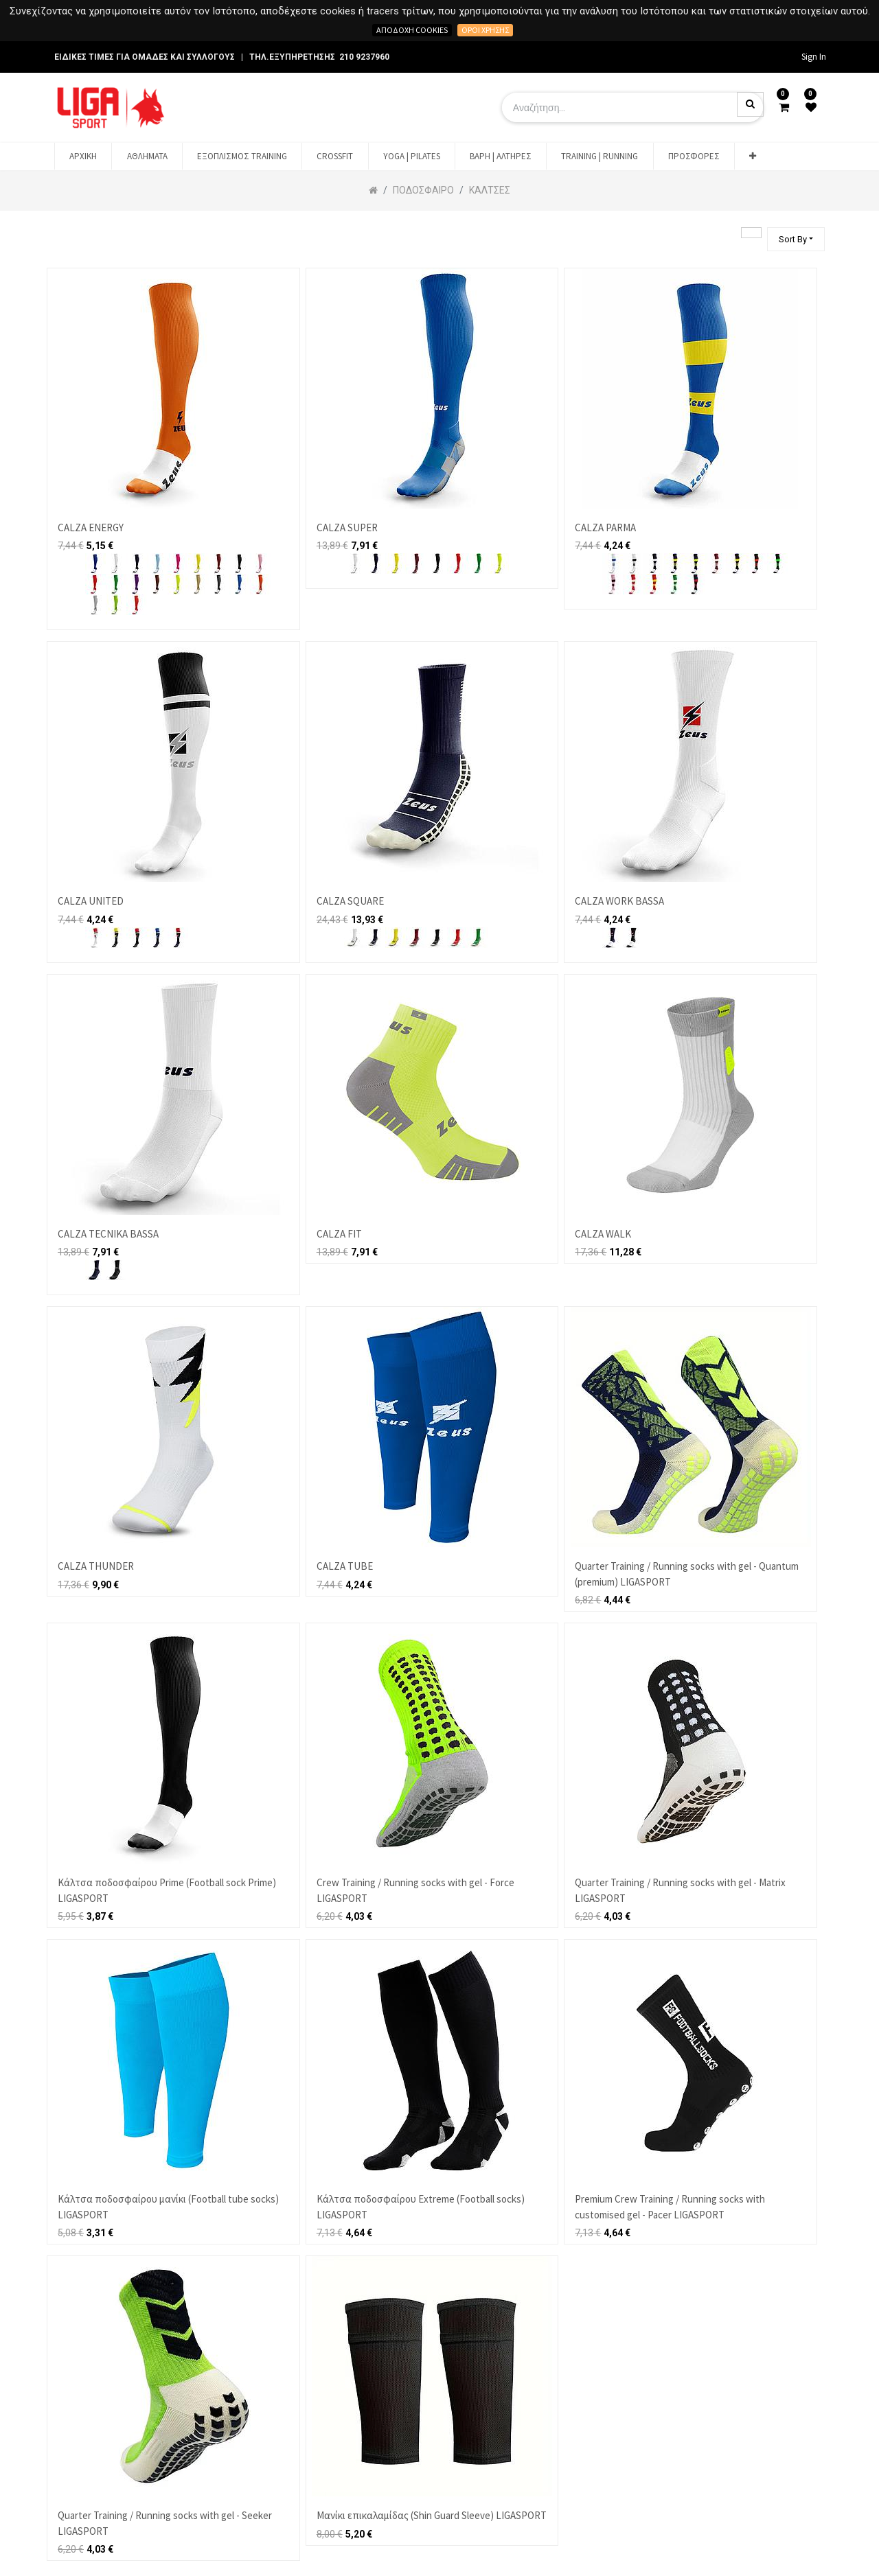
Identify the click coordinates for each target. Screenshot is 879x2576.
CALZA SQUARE (350, 900)
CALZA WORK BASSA (619, 900)
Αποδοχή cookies (412, 30)
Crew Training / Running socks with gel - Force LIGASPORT (415, 1890)
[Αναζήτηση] (751, 232)
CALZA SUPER (347, 527)
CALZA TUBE (345, 1566)
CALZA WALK (603, 1233)
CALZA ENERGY (91, 527)
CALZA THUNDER (96, 1566)
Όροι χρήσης (485, 30)
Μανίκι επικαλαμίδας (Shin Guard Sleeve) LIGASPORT (432, 2515)
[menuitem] (83, 156)
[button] (753, 156)
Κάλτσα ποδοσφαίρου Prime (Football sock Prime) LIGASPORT (167, 1890)
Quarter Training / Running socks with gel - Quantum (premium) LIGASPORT (687, 1573)
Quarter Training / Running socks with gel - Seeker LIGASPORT (165, 2523)
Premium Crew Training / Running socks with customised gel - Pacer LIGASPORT (670, 2206)
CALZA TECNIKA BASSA (108, 1233)
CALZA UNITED (91, 900)
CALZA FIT (339, 1233)
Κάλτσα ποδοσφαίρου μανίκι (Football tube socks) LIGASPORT (168, 2206)
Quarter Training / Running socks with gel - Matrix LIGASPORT (680, 1890)
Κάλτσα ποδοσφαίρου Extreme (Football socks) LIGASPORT (421, 2206)
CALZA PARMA (605, 527)
